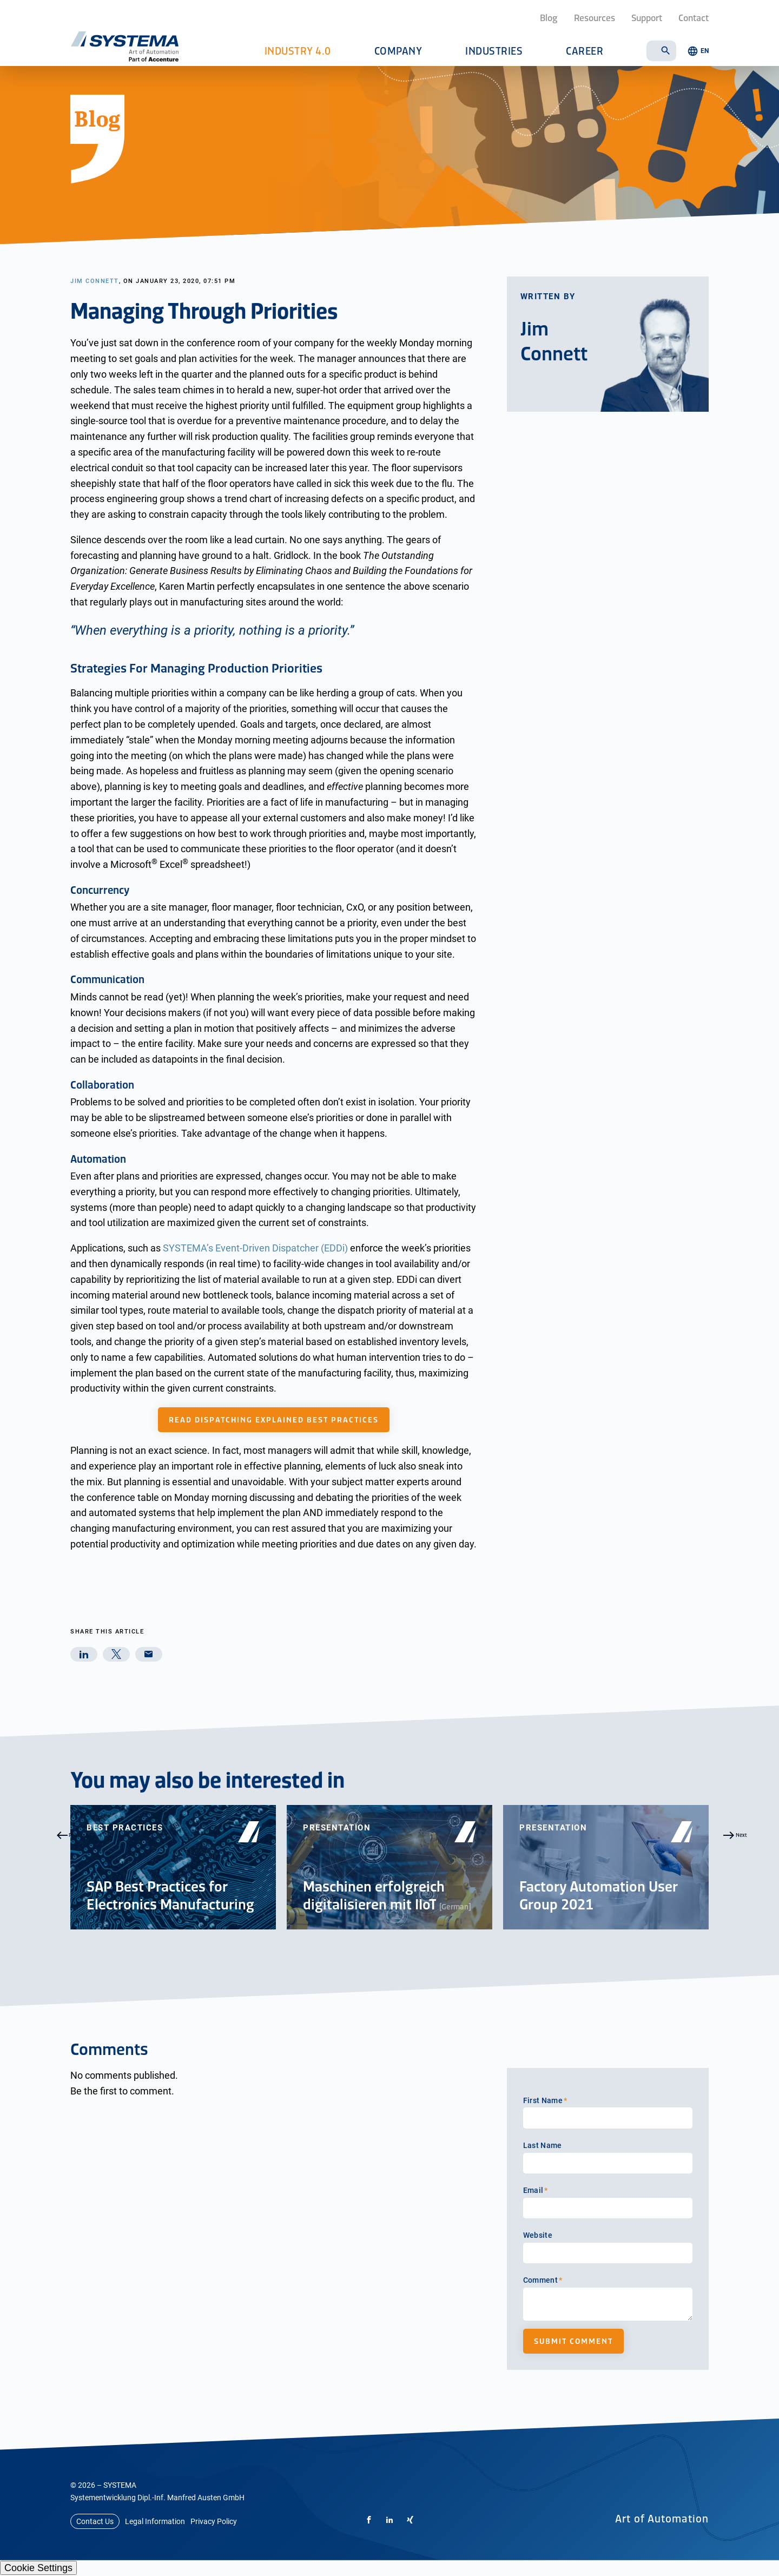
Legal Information (155, 2521)
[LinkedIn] (389, 2520)
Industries (494, 50)
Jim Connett (94, 281)
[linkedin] (83, 1654)
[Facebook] (369, 2520)
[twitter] (116, 1654)
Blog (549, 17)
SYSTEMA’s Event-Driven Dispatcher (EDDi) (255, 1248)
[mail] (148, 1654)
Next (733, 1867)
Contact (693, 17)
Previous (46, 1867)
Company (398, 50)
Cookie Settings (38, 2567)
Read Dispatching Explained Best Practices (274, 1419)
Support (646, 17)
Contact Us (95, 2521)
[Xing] (410, 2520)
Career (584, 50)
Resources (594, 17)
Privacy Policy (213, 2521)
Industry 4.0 (298, 50)
